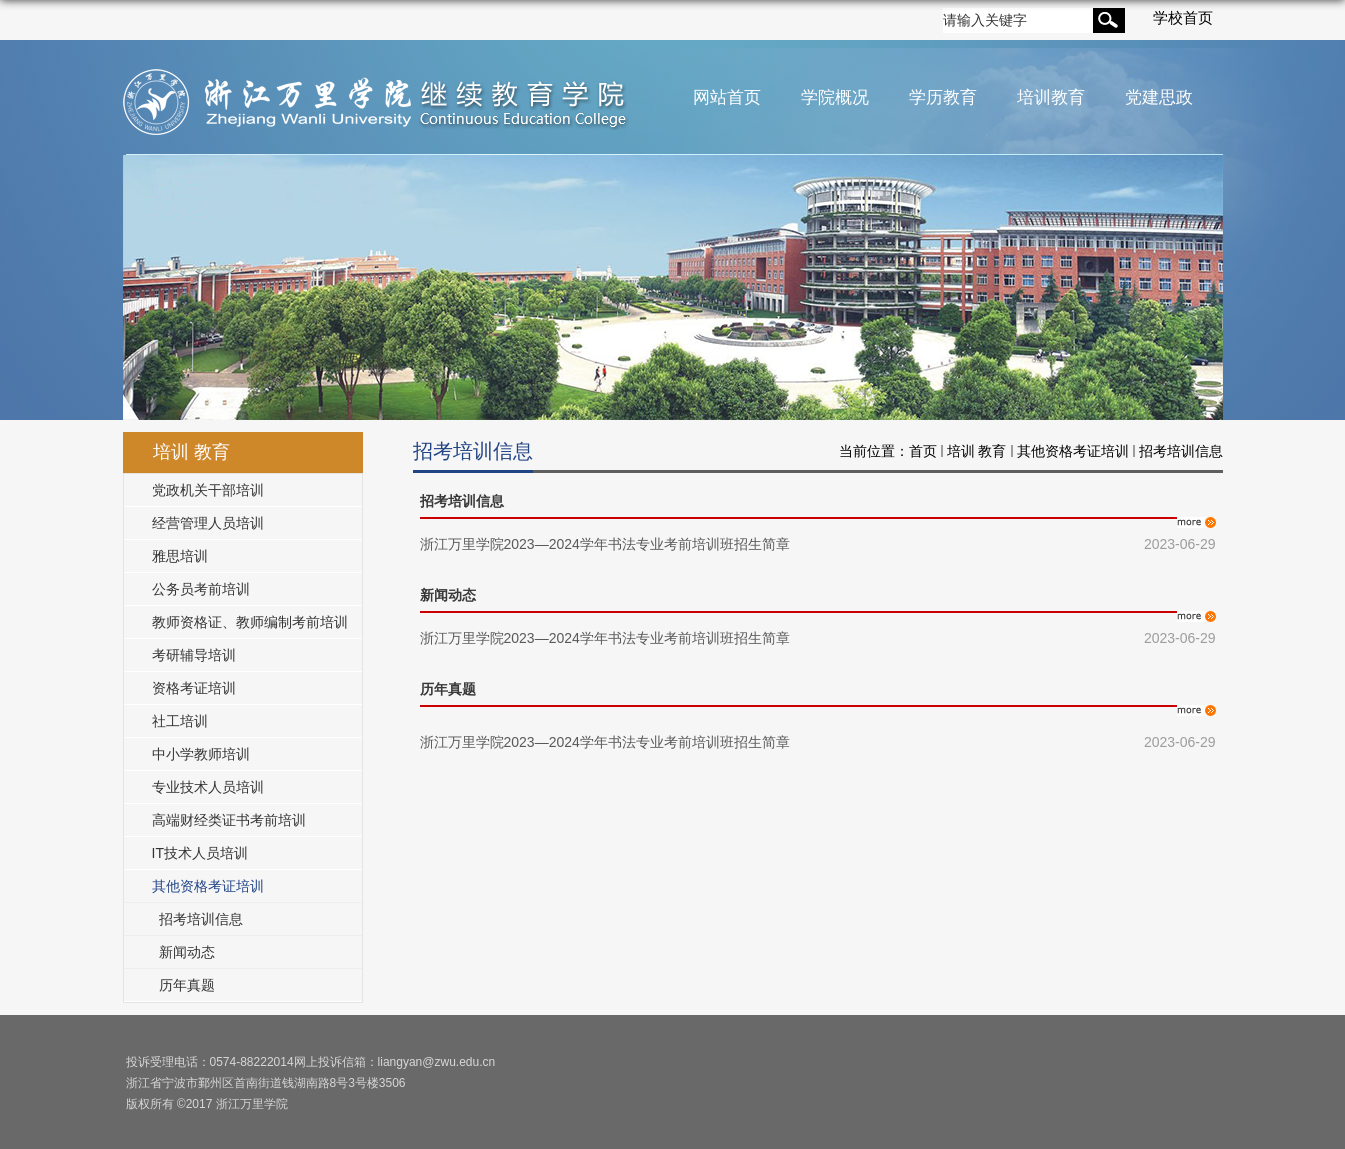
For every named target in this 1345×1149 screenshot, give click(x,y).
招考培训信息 (1181, 451)
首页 (923, 451)
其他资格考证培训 (1073, 451)
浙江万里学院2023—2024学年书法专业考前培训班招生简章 (605, 544)
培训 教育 (977, 451)
